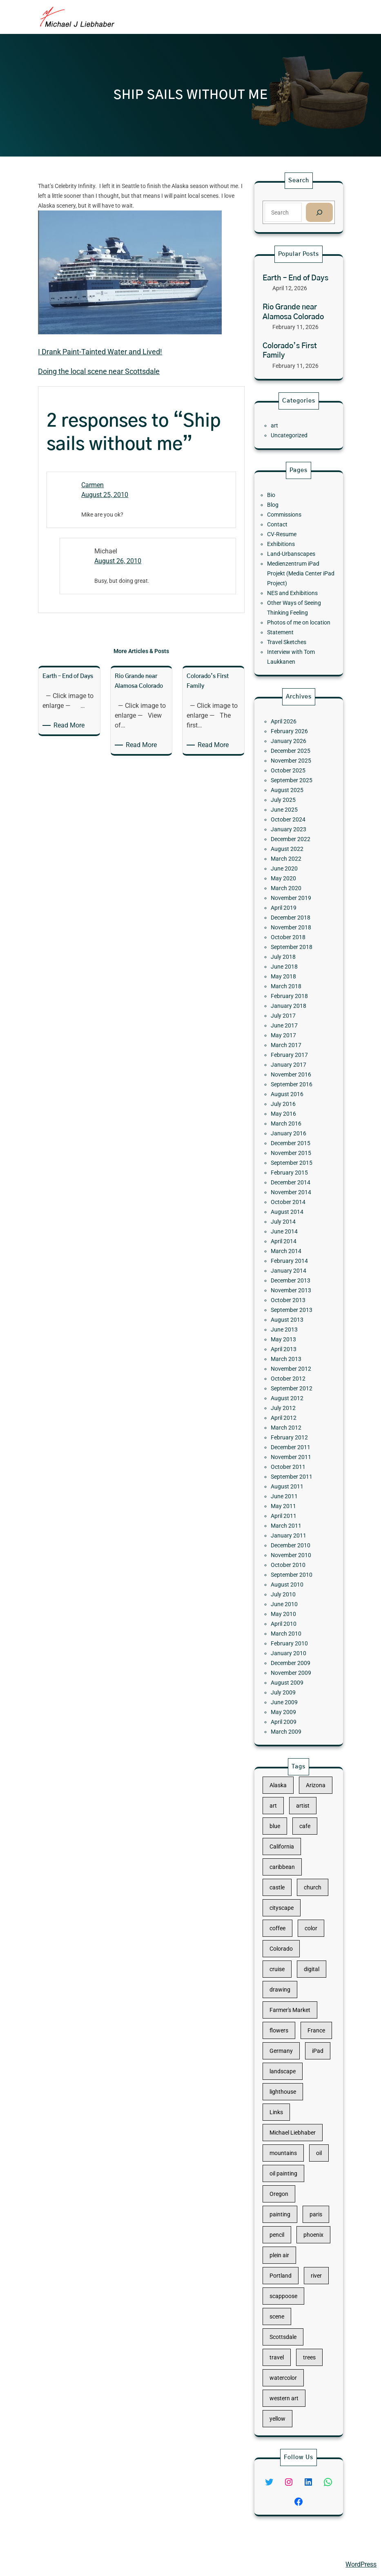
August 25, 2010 (104, 495)
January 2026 (292, 928)
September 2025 (294, 952)
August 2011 (292, 1383)
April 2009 (290, 1527)
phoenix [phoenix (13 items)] (307, 2183)
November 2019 (294, 1024)
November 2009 (294, 1497)
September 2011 (294, 1377)
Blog (282, 531)
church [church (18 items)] (307, 1971)
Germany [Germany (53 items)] (288, 2070)
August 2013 (292, 1282)
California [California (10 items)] (288, 1946)
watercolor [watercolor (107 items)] (289, 2271)
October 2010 (292, 1431)
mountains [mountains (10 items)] (289, 2133)
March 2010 (291, 1473)
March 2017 (291, 1114)
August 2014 (292, 1215)
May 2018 (289, 1072)
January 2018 (292, 1090)
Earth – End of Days (295, 278)
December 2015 (294, 1174)
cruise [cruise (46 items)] (285, 2021)
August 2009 (292, 1503)
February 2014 (293, 1246)
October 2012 (292, 1318)
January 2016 (292, 1168)
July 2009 (289, 1509)
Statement (287, 609)
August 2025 (292, 958)
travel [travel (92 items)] (285, 2258)
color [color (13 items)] (306, 1996)
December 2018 (294, 1036)
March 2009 (291, 1533)
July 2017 (289, 1096)
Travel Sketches (291, 615)
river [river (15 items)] (309, 2208)
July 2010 (289, 1449)
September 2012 (294, 1323)
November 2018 (294, 1042)
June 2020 (290, 1006)
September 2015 (294, 1186)
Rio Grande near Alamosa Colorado (293, 312)
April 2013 (290, 1300)
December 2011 (294, 1359)
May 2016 (289, 1155)
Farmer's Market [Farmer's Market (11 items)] (293, 2045)
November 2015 (294, 1179)
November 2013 (294, 1264)
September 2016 (294, 1137)
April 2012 (290, 1341)
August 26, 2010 (117, 561)
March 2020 (291, 1018)
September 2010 (294, 1437)
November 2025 (294, 940)
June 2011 (290, 1390)
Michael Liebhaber (33, 2564)
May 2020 (289, 1011)
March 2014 (291, 1240)
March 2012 (291, 1347)
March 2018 (291, 1078)
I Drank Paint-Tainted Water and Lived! (100, 351)
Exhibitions (287, 555)
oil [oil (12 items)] (311, 2133)
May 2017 (289, 1108)
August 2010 (292, 1443)
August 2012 (292, 1329)
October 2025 (292, 946)
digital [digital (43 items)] (306, 2021)
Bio (281, 526)
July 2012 (289, 1336)
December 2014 (294, 1197)
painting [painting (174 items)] (287, 2171)
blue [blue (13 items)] (284, 1933)
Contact (285, 544)
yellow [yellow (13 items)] (286, 2296)
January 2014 (292, 1251)
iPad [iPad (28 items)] (310, 2070)
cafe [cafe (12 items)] (302, 1933)
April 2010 (290, 1467)
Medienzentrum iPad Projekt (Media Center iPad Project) (300, 573)
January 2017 (292, 1126)
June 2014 (290, 1228)
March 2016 (291, 1161)
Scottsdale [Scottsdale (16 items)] (289, 2245)
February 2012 (293, 1354)
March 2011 (291, 1407)
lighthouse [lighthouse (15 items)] (289, 2096)
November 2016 (294, 1132)
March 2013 (291, 1305)
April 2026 (290, 916)
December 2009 (294, 1491)
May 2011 (289, 1395)
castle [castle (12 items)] (285, 1971)
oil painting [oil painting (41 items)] (289, 2146)
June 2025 (290, 970)
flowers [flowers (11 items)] (286, 2058)
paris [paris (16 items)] (309, 2171)
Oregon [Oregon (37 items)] (286, 2158)
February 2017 (293, 1119)
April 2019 (290, 1029)
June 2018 (290, 1065)
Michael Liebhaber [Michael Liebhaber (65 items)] (295, 2121)
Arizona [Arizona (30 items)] (309, 1908)
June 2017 (290, 1101)
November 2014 (294, 1204)
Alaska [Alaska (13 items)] (286, 1908)
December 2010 (294, 1419)
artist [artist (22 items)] (301, 1921)
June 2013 (290, 1287)
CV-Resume (288, 549)
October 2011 (292, 1372)
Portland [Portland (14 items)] (287, 2208)
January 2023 (292, 982)
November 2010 (294, 1425)
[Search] (319, 212)
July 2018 (289, 1060)
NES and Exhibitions (294, 585)
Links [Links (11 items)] (285, 2108)
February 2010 (293, 1479)
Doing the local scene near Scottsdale (99, 371)
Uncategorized (293, 432)
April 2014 (290, 1233)
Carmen (92, 485)
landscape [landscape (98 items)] (289, 2083)
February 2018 (293, 1083)
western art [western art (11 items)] (290, 2283)
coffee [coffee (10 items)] (286, 1996)
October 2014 (292, 1210)
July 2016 (289, 1150)
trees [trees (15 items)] (305, 2258)
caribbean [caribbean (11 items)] (288, 1958)
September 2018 (294, 1054)
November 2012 (294, 1311)
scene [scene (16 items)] (285, 2233)
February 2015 (293, 1192)
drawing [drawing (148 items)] (287, 2033)
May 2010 (289, 1461)
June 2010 (290, 1455)
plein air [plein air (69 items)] (287, 2195)
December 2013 (294, 1258)
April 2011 (290, 1401)
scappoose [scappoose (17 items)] (289, 2220)
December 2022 (294, 988)
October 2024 (292, 976)
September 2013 (294, 1275)
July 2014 (289, 1222)
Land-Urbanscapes (294, 562)
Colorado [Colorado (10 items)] (288, 2008)
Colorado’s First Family (290, 350)
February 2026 (293, 922)
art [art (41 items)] (283, 1921)
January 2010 (292, 1485)
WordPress (361, 2564)
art (284, 425)
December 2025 (294, 934)
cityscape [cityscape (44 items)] (288, 1983)
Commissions (289, 537)
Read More (70, 725)
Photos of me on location (298, 603)
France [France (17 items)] (309, 2058)
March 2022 (291, 1000)
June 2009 (290, 1515)
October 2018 (292, 1047)
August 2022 (292, 993)
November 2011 (294, 1365)
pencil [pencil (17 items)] (285, 2183)
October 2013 (292, 1269)
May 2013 (289, 1293)
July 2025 (289, 964)
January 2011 (292, 1413)
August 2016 (292, 1143)
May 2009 (289, 1521)
